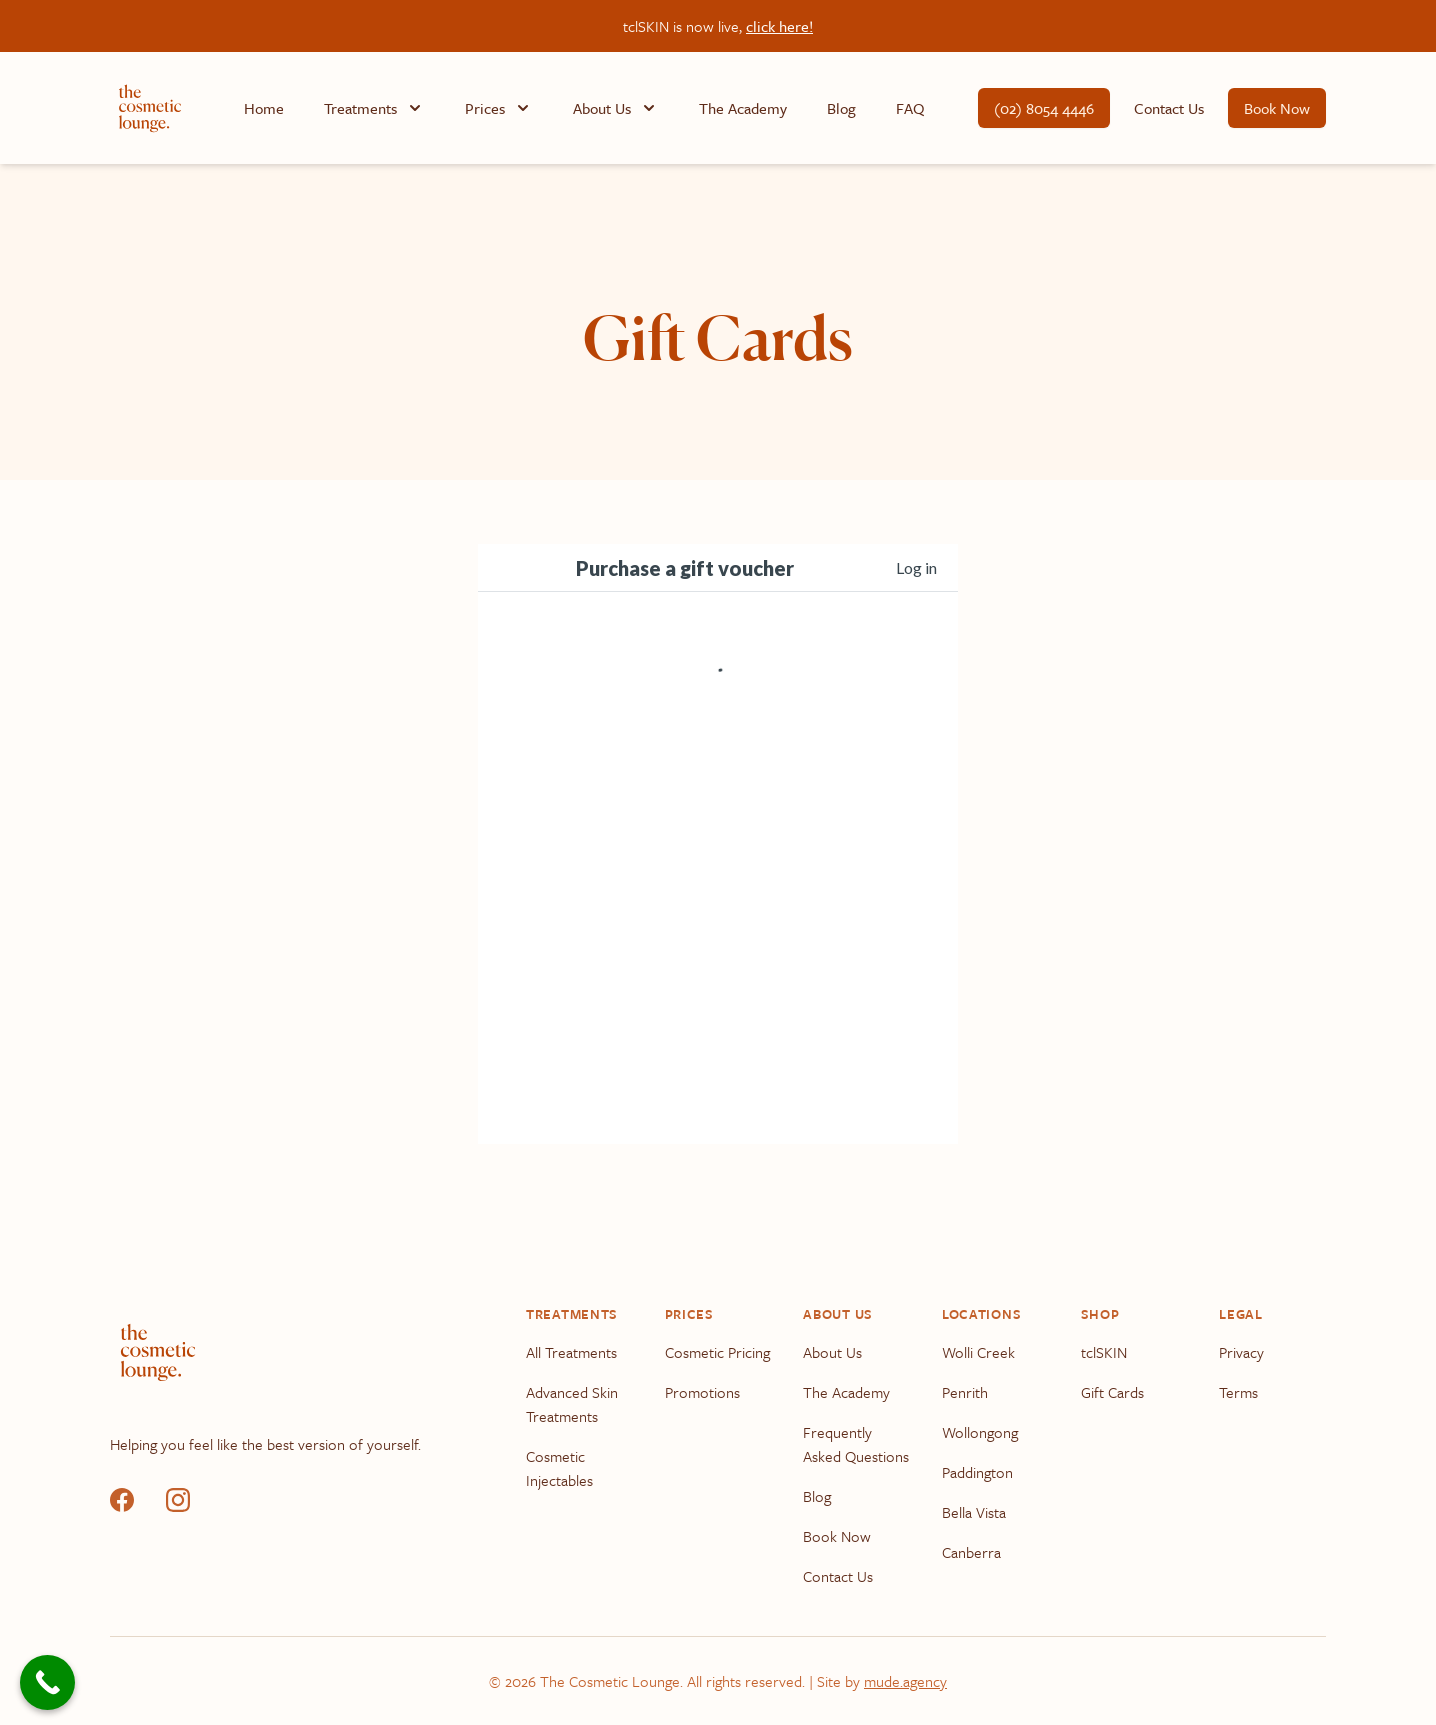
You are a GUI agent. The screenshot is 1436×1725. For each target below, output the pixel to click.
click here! (779, 26)
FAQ (910, 108)
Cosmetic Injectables (559, 1468)
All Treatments (571, 1352)
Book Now (1277, 108)
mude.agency (905, 1681)
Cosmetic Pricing (717, 1352)
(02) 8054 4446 (1044, 108)
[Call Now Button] (47, 1682)
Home (264, 108)
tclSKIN (1104, 1352)
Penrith (965, 1392)
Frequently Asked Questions (856, 1444)
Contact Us (1169, 108)
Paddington (977, 1472)
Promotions (702, 1392)
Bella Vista (974, 1512)
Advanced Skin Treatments (572, 1404)
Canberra (971, 1552)
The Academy (743, 108)
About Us (832, 1352)
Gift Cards (1112, 1392)
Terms (1238, 1392)
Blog (841, 108)
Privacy (1241, 1352)
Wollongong (980, 1432)
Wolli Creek (978, 1352)
